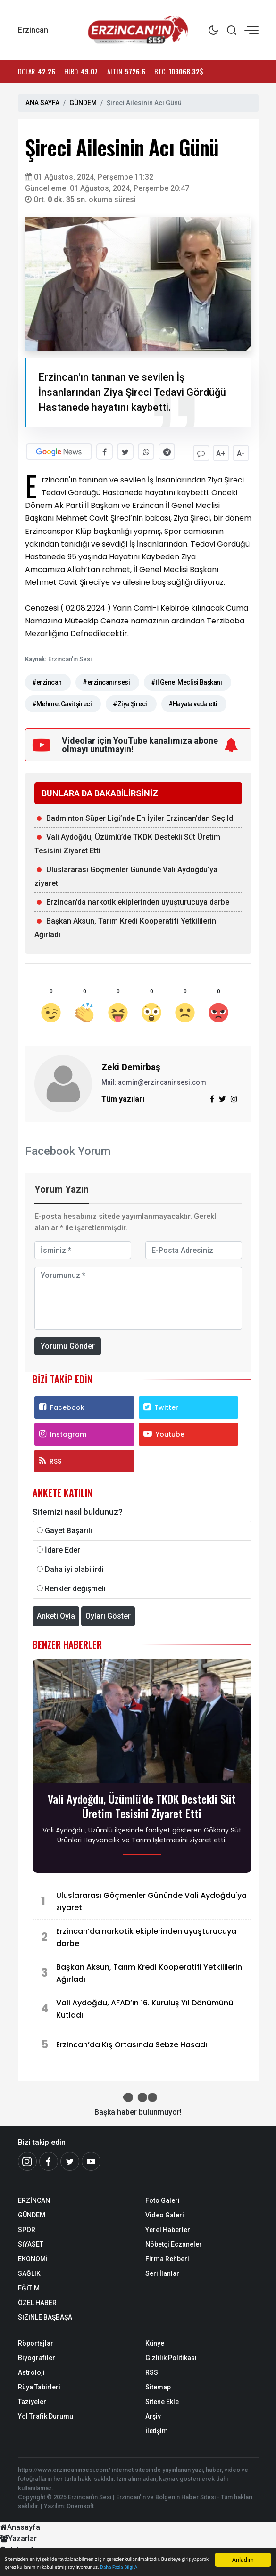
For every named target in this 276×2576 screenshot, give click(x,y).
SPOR (26, 2228)
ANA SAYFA (42, 102)
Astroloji (31, 2370)
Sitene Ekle (162, 2400)
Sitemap (158, 2385)
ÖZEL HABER (37, 2301)
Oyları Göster (108, 1614)
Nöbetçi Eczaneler (173, 2242)
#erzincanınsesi (106, 680)
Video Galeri (164, 2213)
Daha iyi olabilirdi (74, 1567)
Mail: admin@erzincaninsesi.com (153, 1080)
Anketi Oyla (56, 1614)
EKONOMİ (33, 2257)
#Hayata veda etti (192, 701)
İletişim (156, 2429)
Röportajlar (35, 2341)
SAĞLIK (29, 2271)
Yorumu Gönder (68, 1344)
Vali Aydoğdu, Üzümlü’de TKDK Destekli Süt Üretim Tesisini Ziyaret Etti (142, 1804)
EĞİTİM (29, 2286)
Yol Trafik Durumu (45, 2414)
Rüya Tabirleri (39, 2385)
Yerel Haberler (167, 2228)
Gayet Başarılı (68, 1528)
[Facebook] (48, 2159)
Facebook (61, 1405)
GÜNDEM (83, 102)
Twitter (160, 1405)
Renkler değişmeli (75, 1586)
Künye (154, 2341)
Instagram (62, 1432)
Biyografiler (36, 2356)
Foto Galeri (162, 2198)
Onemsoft (80, 2503)
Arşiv (153, 2414)
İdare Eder (62, 1548)
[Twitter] (69, 2159)
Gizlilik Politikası (171, 2356)
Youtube (163, 1432)
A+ (219, 452)
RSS (50, 1459)
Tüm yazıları (122, 1097)
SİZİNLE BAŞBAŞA (45, 2315)
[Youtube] (91, 2159)
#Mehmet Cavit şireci (62, 701)
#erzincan (47, 680)
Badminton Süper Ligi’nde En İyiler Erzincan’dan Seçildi (140, 815)
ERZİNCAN (34, 2198)
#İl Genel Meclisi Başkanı (186, 680)
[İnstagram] (27, 2159)
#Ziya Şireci (130, 701)
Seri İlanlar (162, 2271)
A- (240, 452)
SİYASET (30, 2242)
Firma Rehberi (167, 2257)
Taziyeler (32, 2400)
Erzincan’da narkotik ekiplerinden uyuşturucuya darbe (137, 899)
